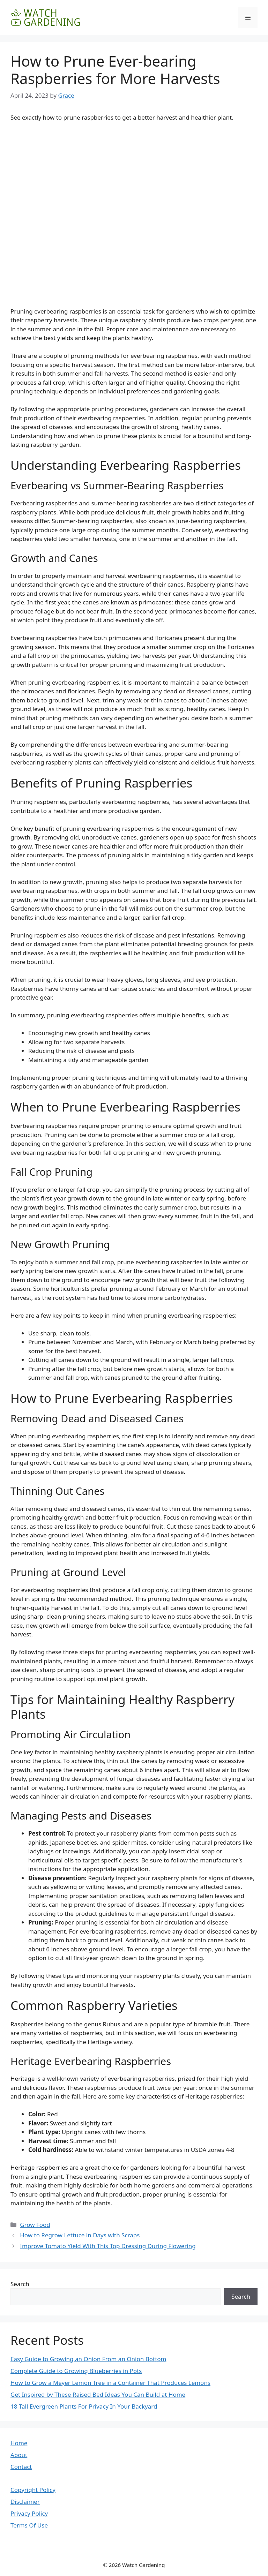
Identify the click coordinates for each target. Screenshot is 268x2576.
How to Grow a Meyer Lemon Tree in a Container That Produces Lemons (110, 2383)
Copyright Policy (32, 2490)
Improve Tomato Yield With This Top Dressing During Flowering (108, 2246)
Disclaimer (25, 2502)
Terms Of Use (29, 2525)
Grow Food (35, 2225)
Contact (21, 2467)
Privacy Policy (29, 2513)
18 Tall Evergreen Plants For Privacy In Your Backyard (83, 2406)
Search (19, 2284)
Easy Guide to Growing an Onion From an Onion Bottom (88, 2359)
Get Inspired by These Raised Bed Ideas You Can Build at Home (97, 2394)
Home (18, 2443)
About (18, 2455)
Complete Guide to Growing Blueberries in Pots (76, 2371)
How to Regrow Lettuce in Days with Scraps (80, 2235)
